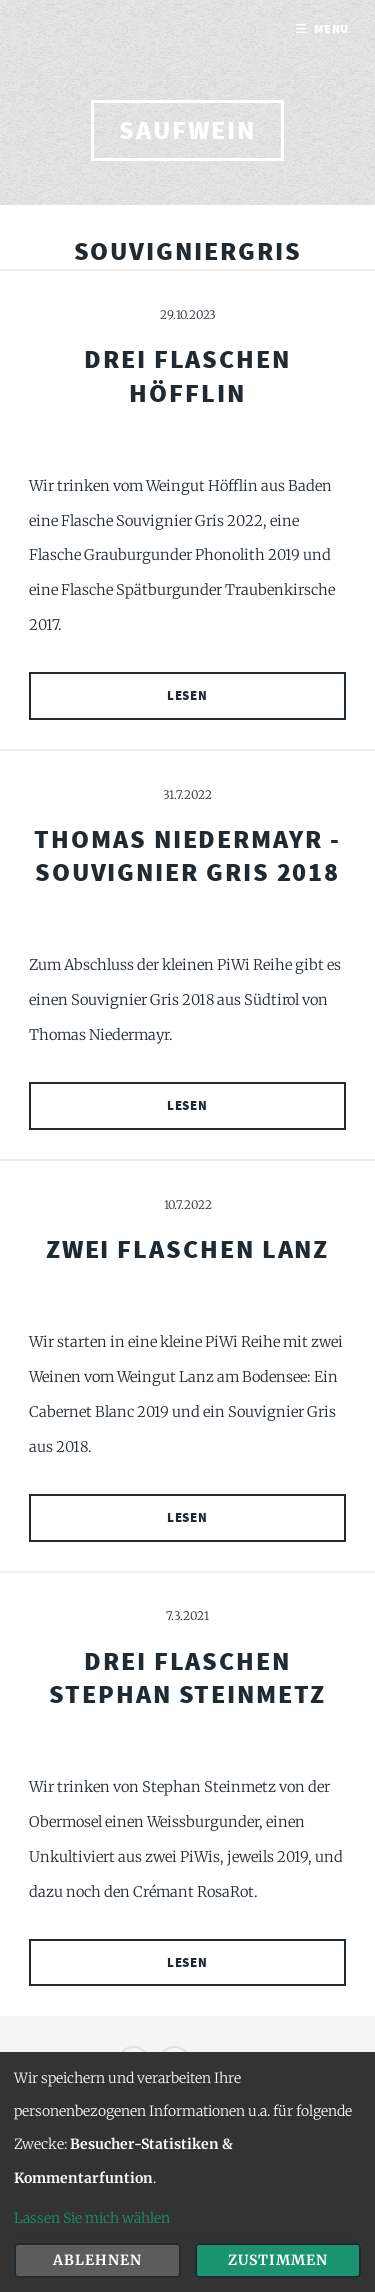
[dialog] (187, 2172)
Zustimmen (278, 2260)
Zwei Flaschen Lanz (188, 1249)
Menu (332, 28)
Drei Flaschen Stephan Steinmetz (187, 1677)
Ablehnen (97, 2260)
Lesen (188, 695)
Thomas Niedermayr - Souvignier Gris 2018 (187, 855)
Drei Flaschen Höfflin (187, 375)
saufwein (187, 130)
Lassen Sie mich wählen (92, 2218)
